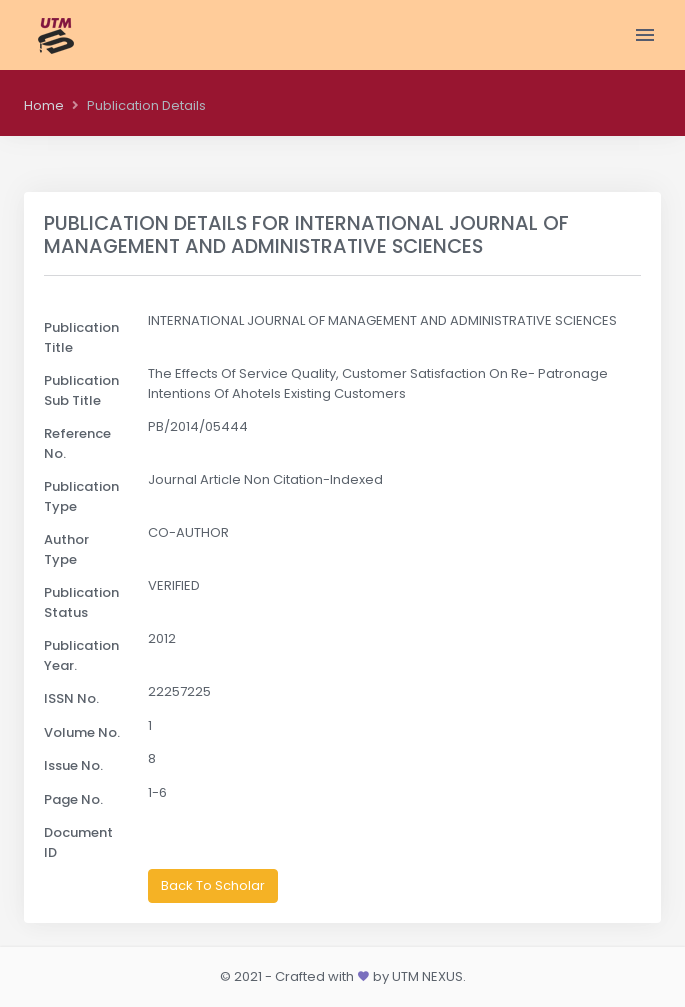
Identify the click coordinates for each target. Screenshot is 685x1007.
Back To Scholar (213, 885)
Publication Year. (81, 655)
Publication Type (81, 496)
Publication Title (81, 337)
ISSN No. (71, 698)
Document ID (78, 842)
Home (44, 105)
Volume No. (82, 732)
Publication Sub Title (81, 390)
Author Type (66, 549)
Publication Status (81, 602)
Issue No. (73, 765)
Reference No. (77, 443)
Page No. (73, 799)
